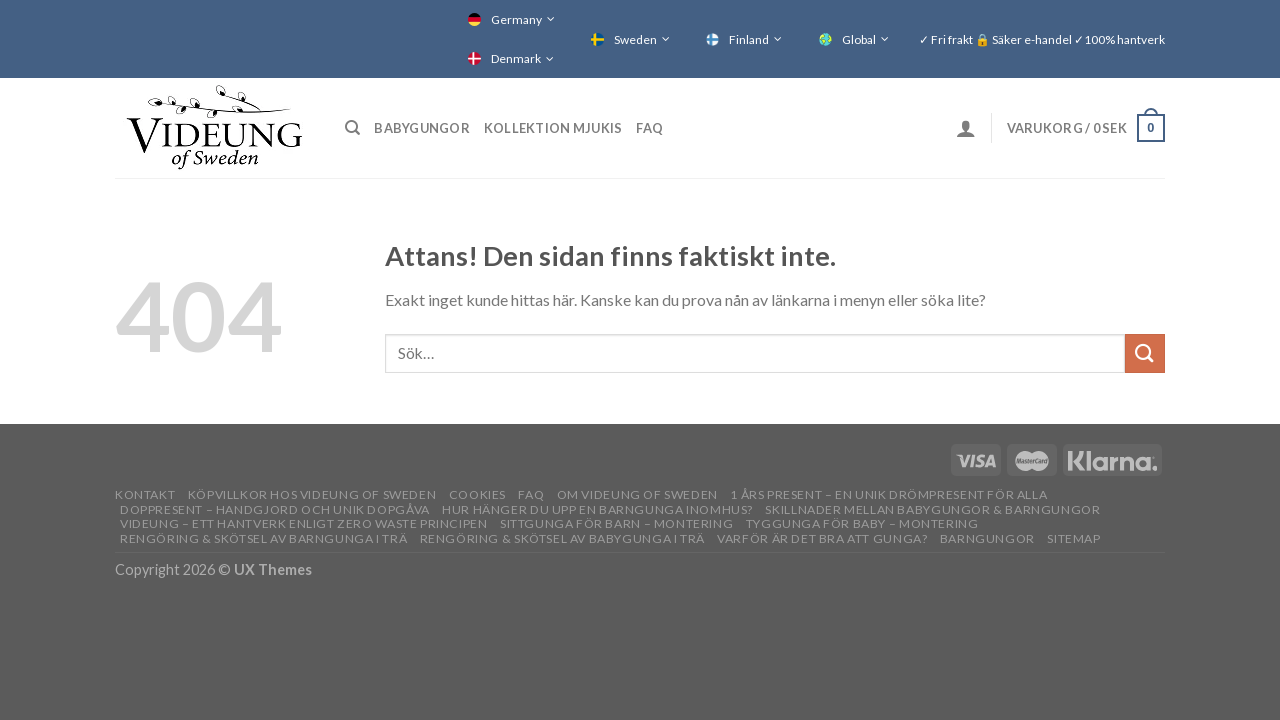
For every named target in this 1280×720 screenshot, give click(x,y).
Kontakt (145, 494)
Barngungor (987, 538)
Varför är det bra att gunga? (822, 538)
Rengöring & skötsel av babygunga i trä (562, 538)
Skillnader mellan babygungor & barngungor (932, 509)
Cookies (477, 494)
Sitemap (1073, 538)
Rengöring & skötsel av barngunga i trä (263, 538)
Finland (749, 39)
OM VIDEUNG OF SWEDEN (637, 494)
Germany (516, 19)
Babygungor (422, 128)
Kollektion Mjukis (553, 128)
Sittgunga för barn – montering (616, 523)
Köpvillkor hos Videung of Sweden (312, 494)
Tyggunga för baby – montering (862, 523)
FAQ (649, 128)
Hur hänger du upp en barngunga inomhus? (597, 509)
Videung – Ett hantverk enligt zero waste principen (304, 523)
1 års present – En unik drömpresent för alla (888, 494)
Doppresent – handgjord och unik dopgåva (275, 509)
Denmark (516, 58)
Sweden (635, 39)
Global (859, 39)
